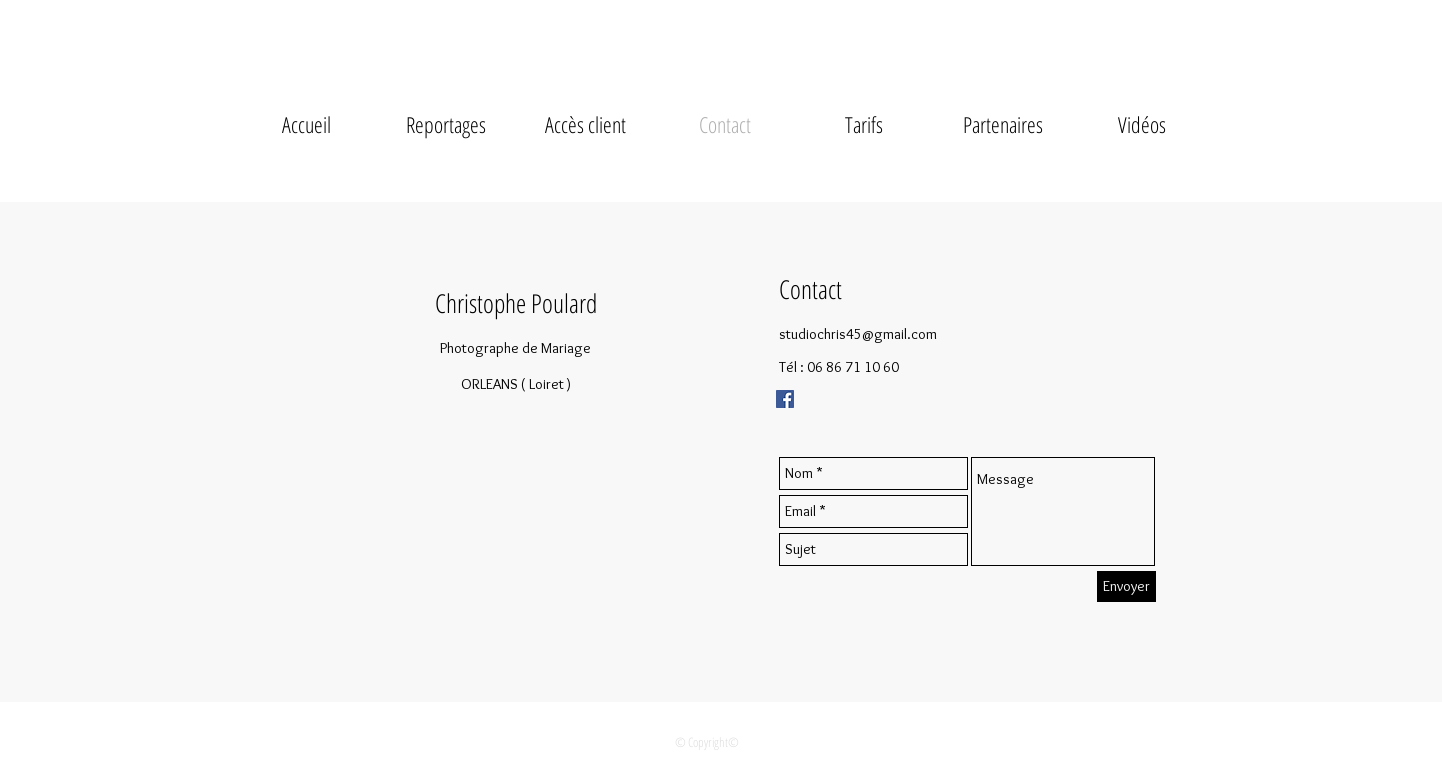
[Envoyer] (1126, 586)
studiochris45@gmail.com (858, 334)
